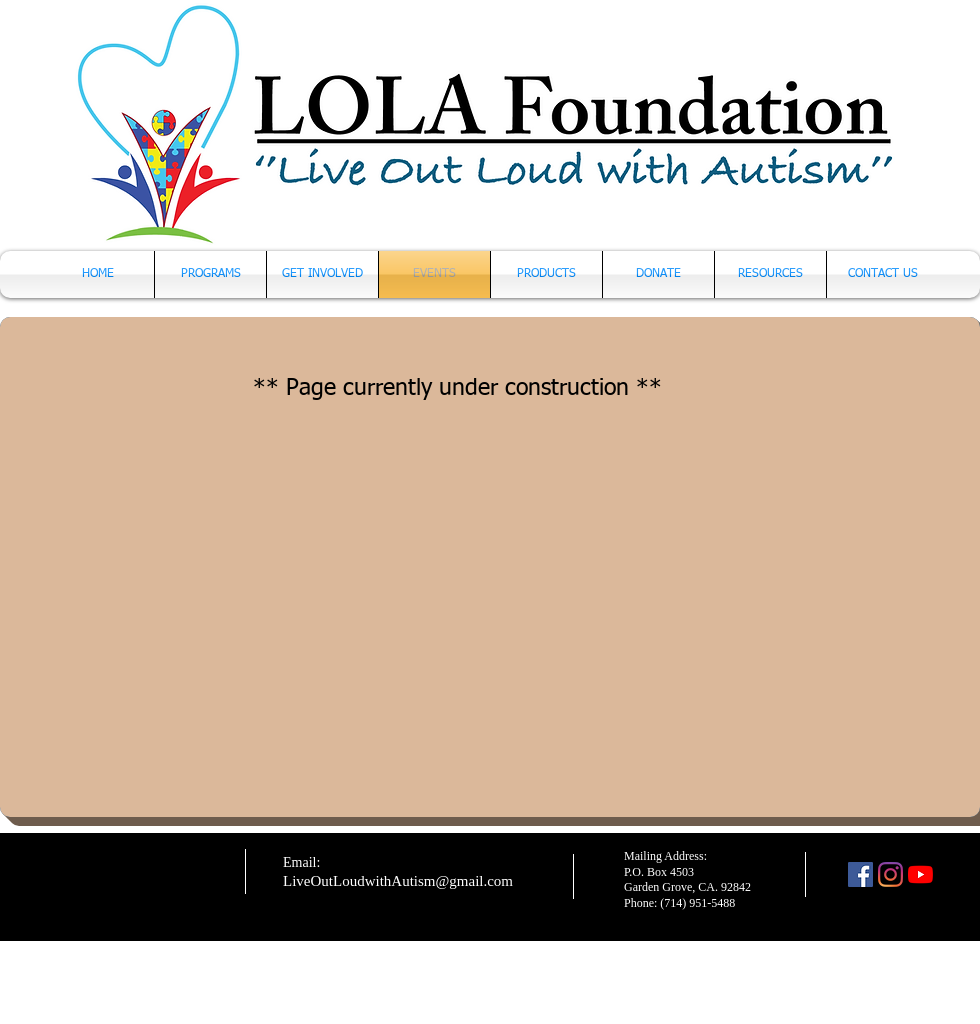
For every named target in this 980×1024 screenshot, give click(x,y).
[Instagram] (890, 874)
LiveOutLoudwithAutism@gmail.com (398, 881)
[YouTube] (920, 874)
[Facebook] (860, 874)
